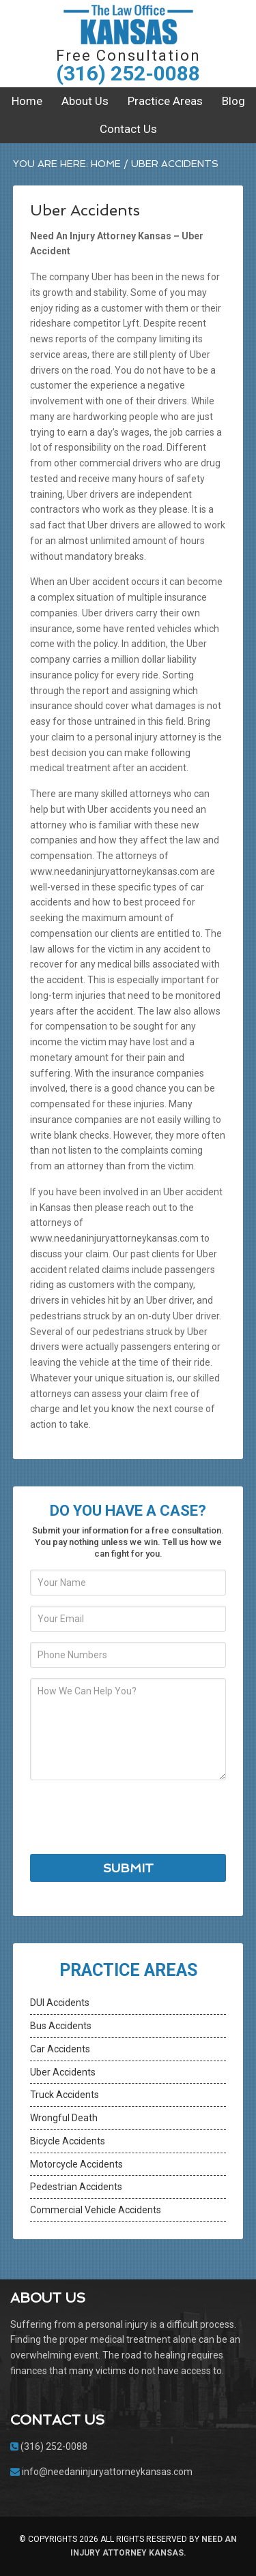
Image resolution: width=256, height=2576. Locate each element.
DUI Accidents (59, 2002)
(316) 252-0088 (128, 73)
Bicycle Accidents (67, 2141)
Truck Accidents (64, 2094)
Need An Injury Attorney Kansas (128, 23)
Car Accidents (60, 2048)
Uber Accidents (63, 2072)
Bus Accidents (60, 2025)
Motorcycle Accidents (76, 2164)
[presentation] (134, 1817)
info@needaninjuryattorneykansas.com (107, 2471)
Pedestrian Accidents (76, 2186)
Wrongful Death (64, 2117)
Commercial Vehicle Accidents (95, 2209)
